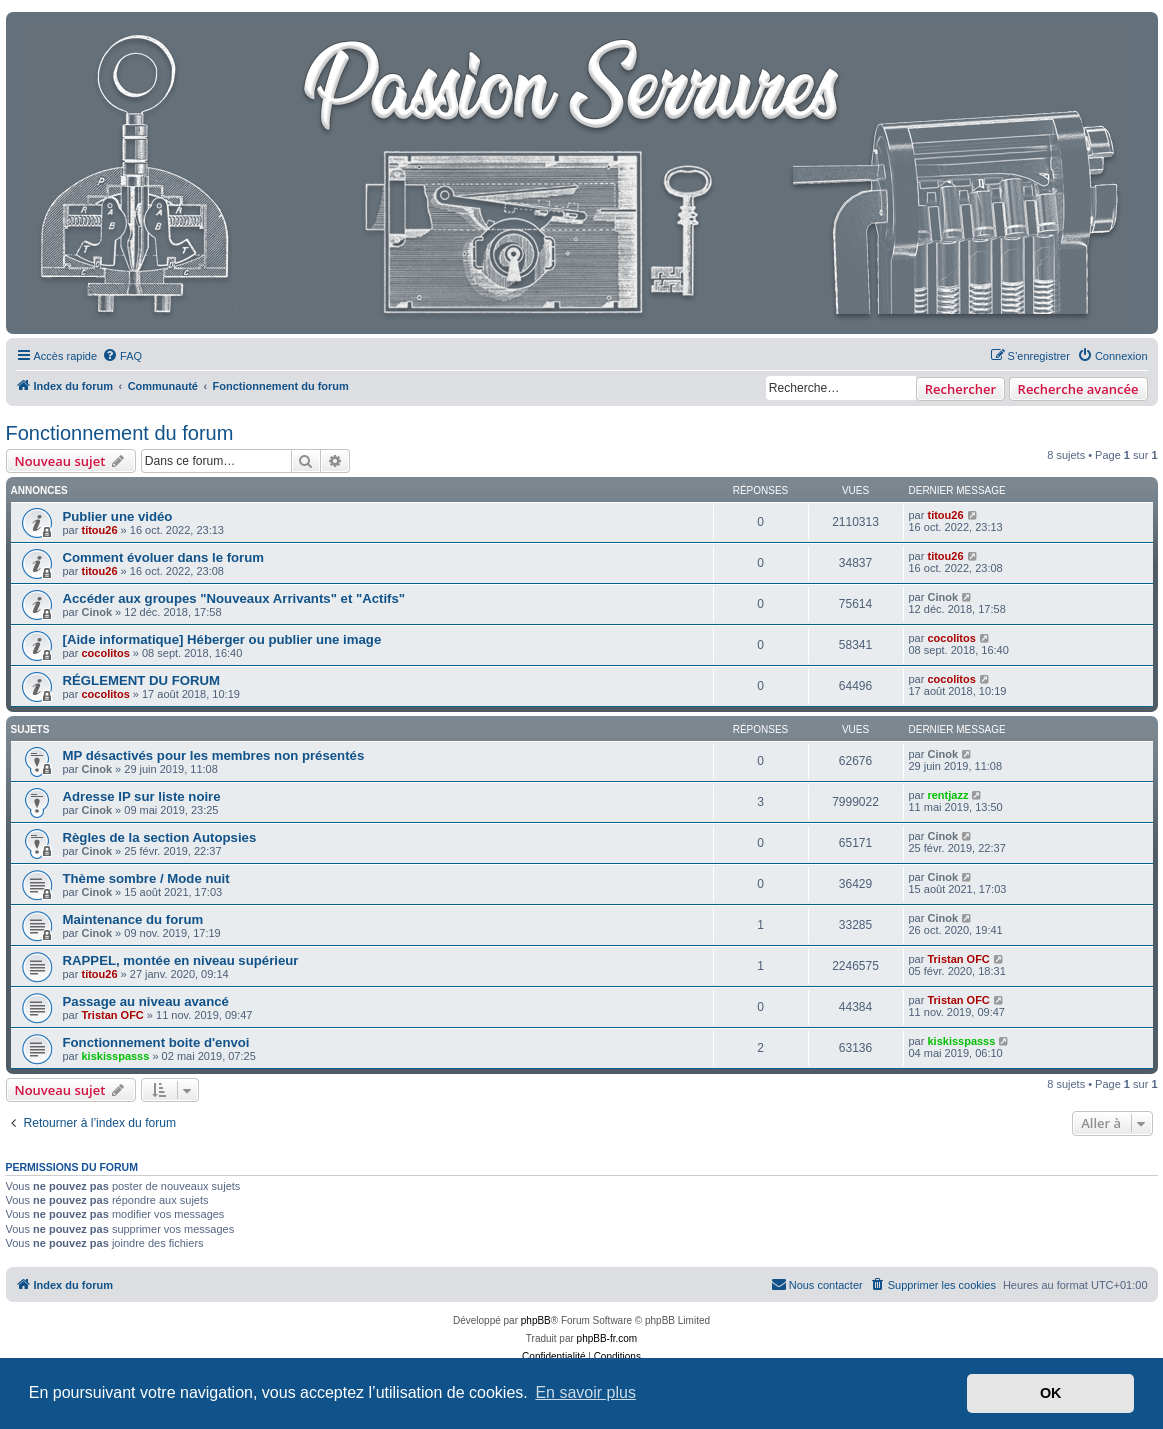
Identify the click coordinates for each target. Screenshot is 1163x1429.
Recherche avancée (1078, 389)
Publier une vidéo (118, 516)
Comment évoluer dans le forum (164, 557)
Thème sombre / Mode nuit (146, 878)
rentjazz (947, 795)
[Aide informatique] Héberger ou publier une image (222, 639)
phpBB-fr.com (607, 1338)
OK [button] (1051, 1393)
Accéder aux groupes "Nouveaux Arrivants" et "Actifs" (234, 598)
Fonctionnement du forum (120, 433)
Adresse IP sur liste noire (142, 796)
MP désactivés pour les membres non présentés (214, 755)
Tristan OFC (958, 959)
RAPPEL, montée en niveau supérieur (181, 960)
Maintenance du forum (133, 919)
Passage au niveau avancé (146, 1001)
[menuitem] (122, 356)
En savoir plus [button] (585, 1392)
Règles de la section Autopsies (160, 837)
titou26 (99, 530)
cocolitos (105, 653)
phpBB (536, 1320)
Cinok (96, 612)
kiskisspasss (115, 1056)
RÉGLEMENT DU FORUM (142, 680)
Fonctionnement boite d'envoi (156, 1042)
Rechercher (960, 389)
